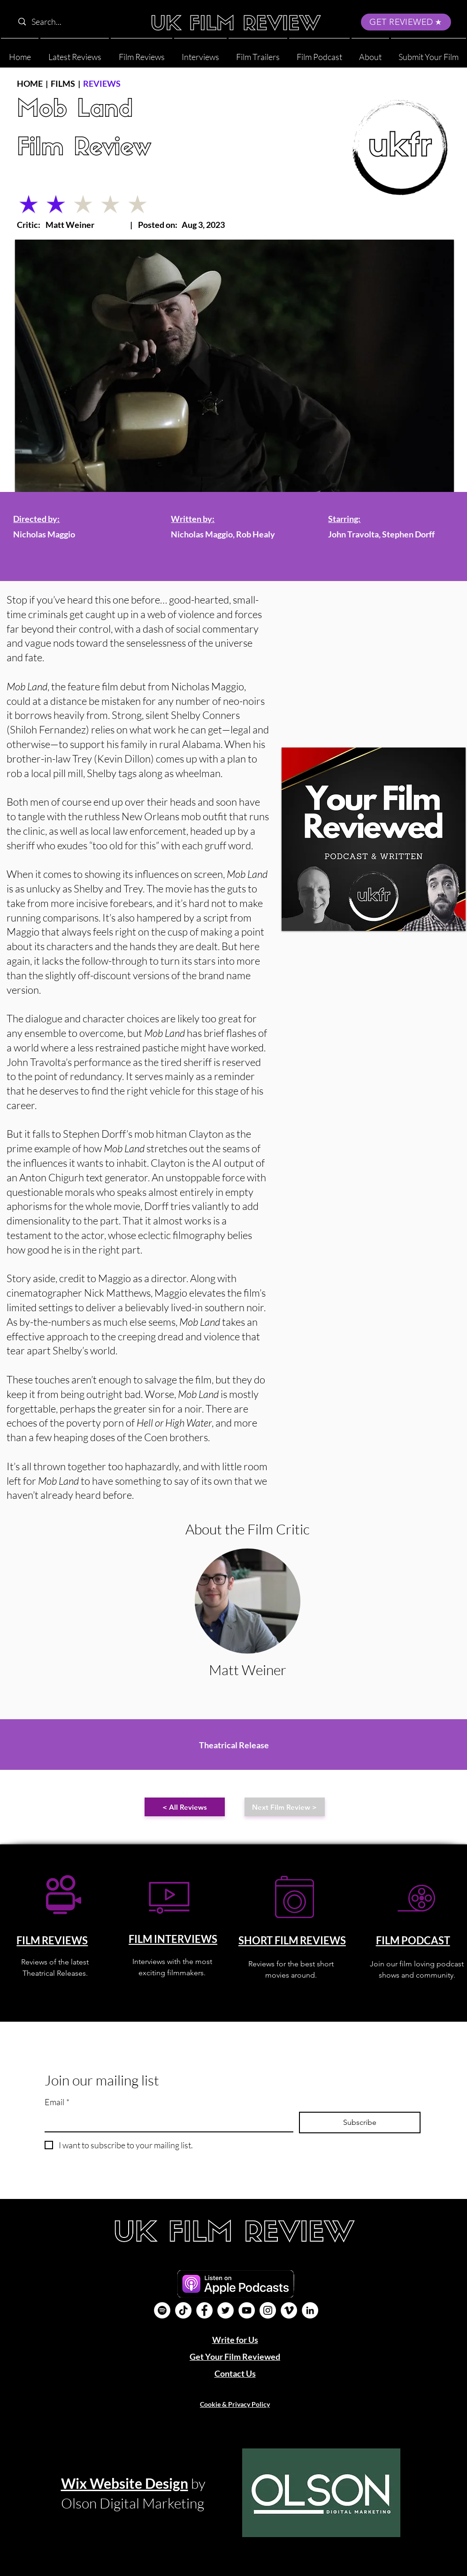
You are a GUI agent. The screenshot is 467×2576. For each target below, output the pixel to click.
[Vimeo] (289, 2310)
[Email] (166, 2121)
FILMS (63, 83)
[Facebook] (204, 2310)
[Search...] (73, 21)
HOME (30, 83)
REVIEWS (102, 83)
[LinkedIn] (310, 2310)
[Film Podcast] (162, 2310)
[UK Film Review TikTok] (183, 2310)
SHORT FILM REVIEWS (292, 1940)
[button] (370, 53)
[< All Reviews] (185, 1807)
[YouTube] (246, 2310)
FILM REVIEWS (52, 1940)
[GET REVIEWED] (406, 22)
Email (57, 2102)
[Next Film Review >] (285, 1807)
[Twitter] (225, 2310)
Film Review (84, 149)
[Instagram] (268, 2310)
